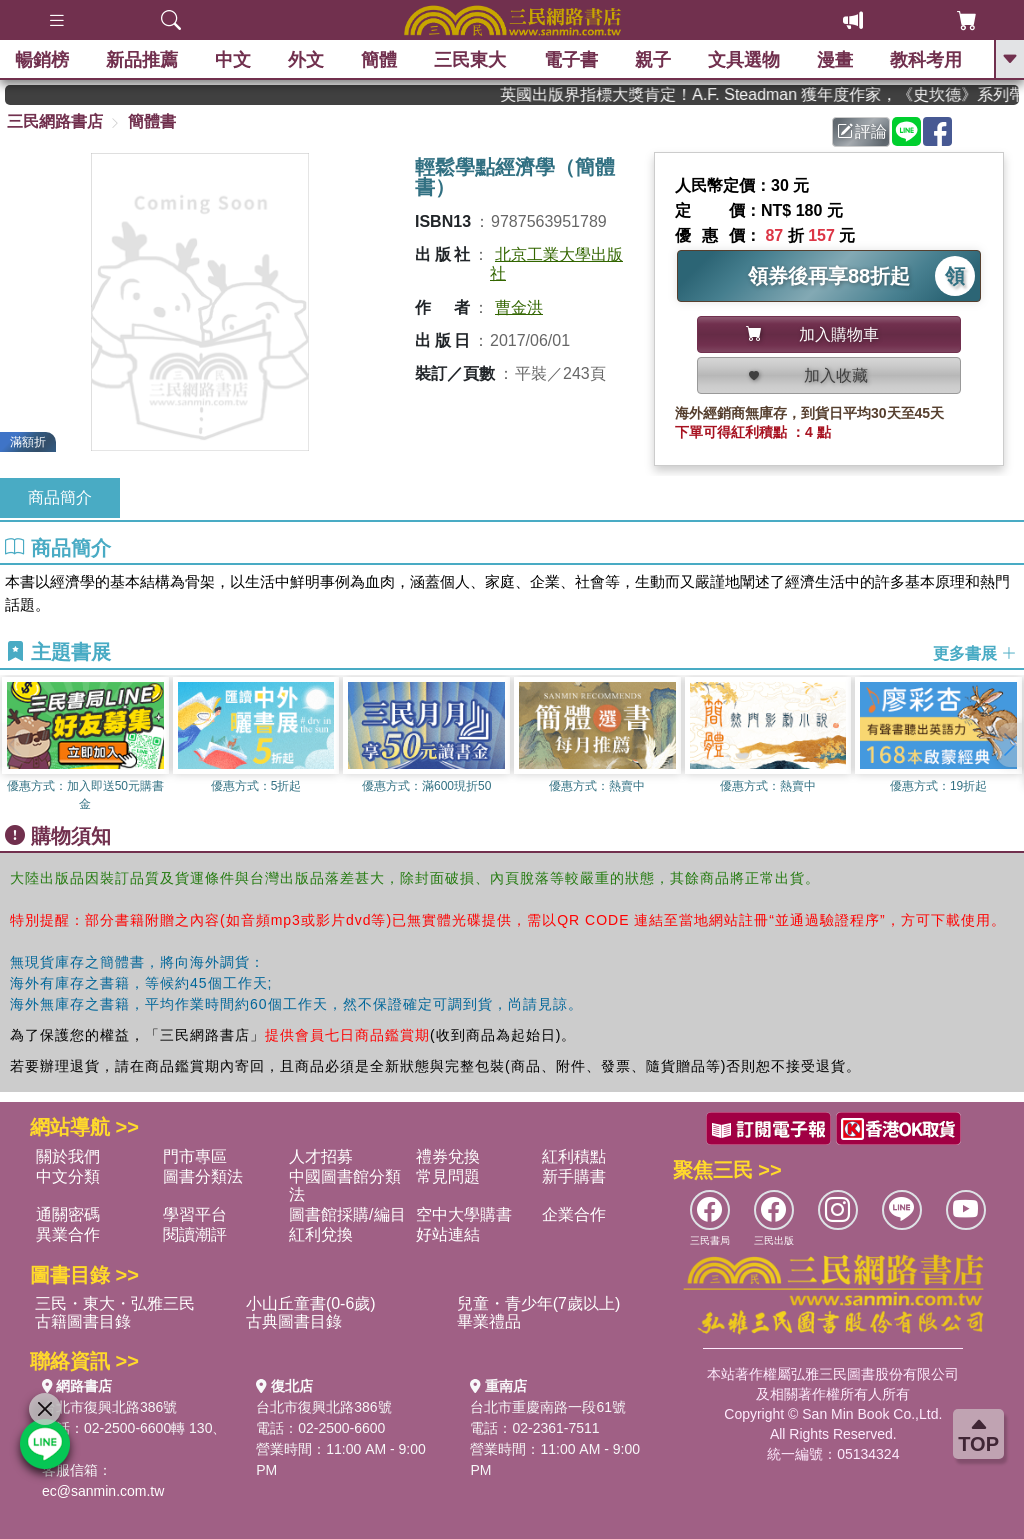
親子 (653, 60)
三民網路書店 (55, 121)
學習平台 (195, 1214)
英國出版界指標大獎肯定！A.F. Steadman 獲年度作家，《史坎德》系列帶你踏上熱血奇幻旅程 (792, 94)
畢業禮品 (489, 1321)
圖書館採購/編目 (347, 1214)
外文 (306, 60)
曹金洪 (519, 307)
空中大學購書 (464, 1214)
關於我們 (68, 1156)
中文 (233, 60)
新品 (142, 60)
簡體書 (152, 121)
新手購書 (574, 1176)
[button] (1009, 745)
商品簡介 (60, 497)
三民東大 (470, 60)
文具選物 (744, 60)
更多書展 (975, 652)
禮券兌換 (448, 1156)
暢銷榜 (42, 60)
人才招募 (321, 1156)
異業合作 (68, 1234)
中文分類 (68, 1176)
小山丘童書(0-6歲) (311, 1303)
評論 (862, 131)
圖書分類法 (203, 1176)
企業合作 (574, 1214)
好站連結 (448, 1234)
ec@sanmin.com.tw (103, 1491)
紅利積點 (574, 1156)
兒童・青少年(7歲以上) (539, 1303)
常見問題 (448, 1176)
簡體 (379, 60)
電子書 (571, 60)
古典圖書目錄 (294, 1321)
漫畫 (835, 60)
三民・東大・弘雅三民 (115, 1303)
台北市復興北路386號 (109, 1407)
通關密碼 (68, 1214)
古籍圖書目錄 (83, 1321)
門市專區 (195, 1156)
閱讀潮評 (195, 1234)
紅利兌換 (321, 1234)
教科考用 (926, 60)
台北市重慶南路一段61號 (548, 1407)
